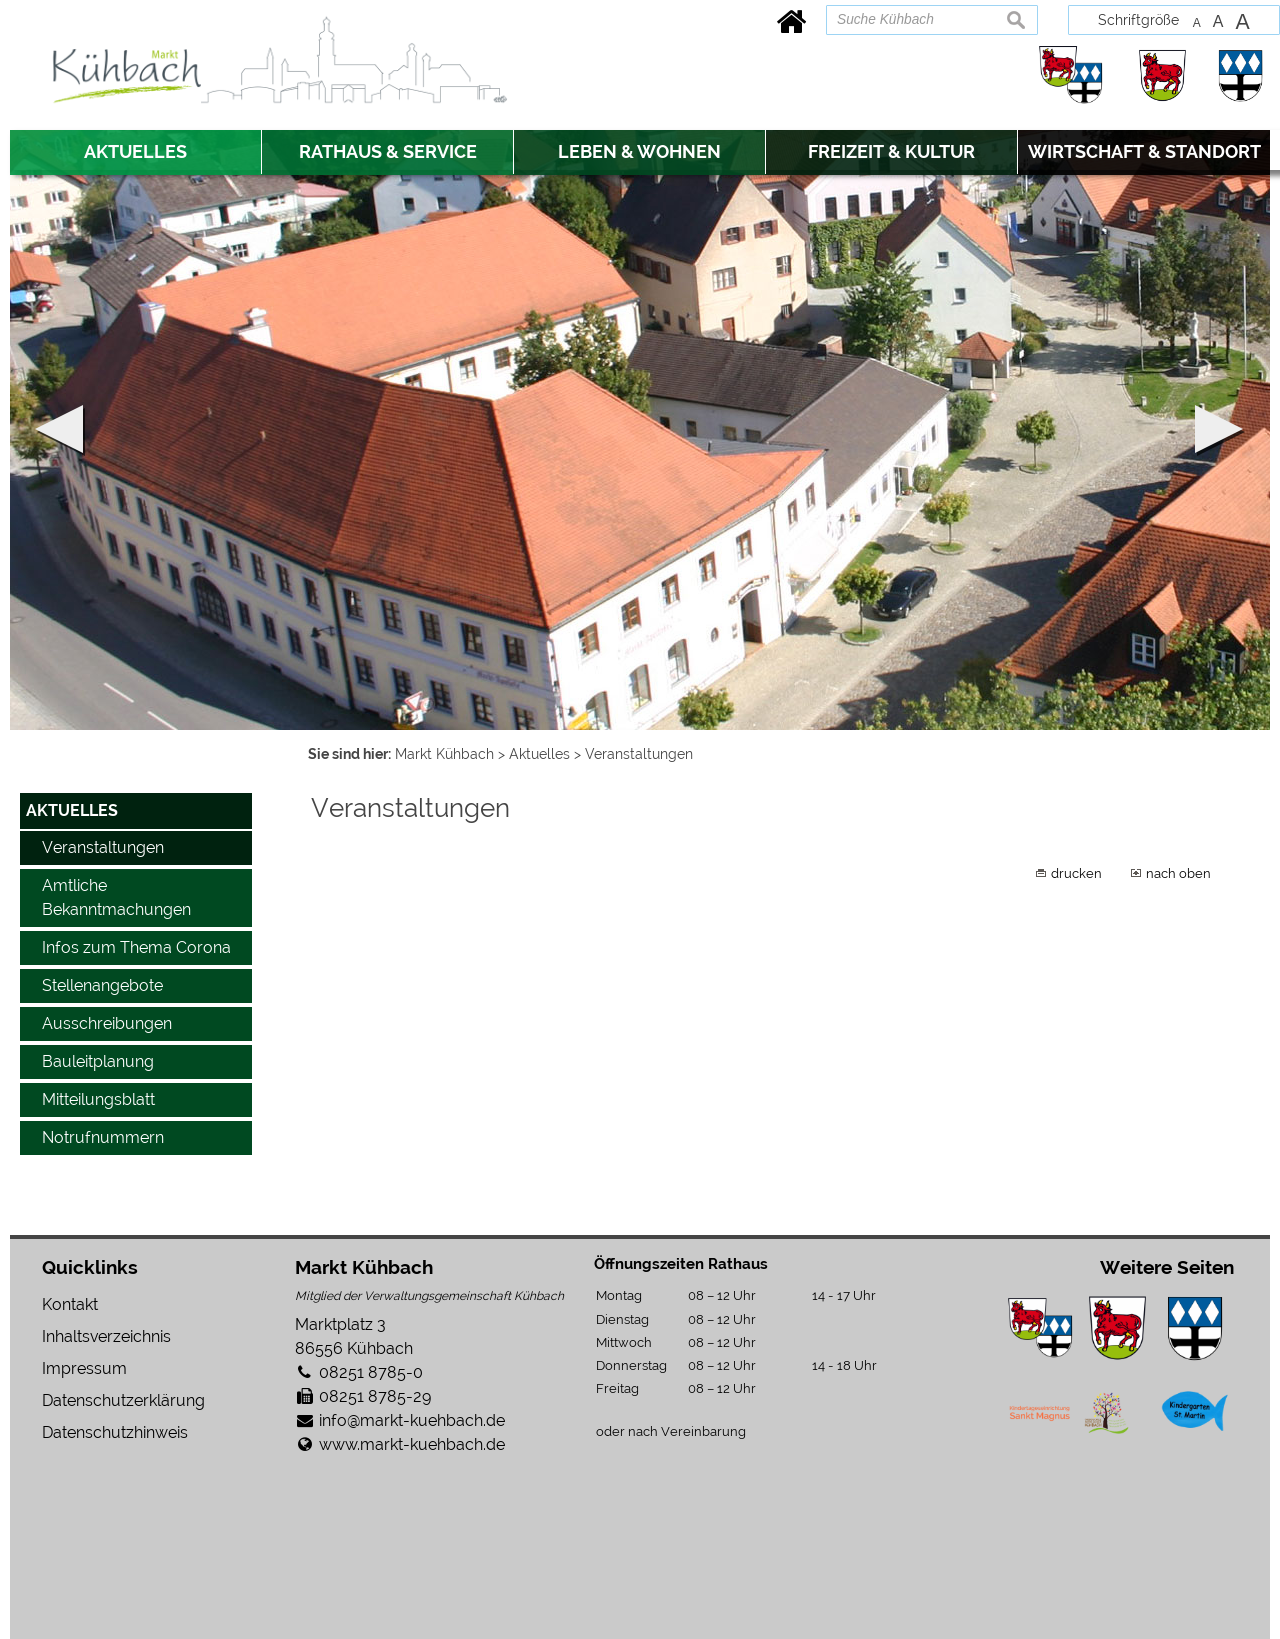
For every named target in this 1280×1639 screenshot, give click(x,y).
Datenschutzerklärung (123, 1400)
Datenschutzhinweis (115, 1432)
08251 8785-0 (371, 1372)
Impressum (84, 1368)
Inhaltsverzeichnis (106, 1336)
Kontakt (70, 1304)
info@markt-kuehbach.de (412, 1420)
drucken (1076, 873)
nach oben (1178, 873)
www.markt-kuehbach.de (412, 1444)
